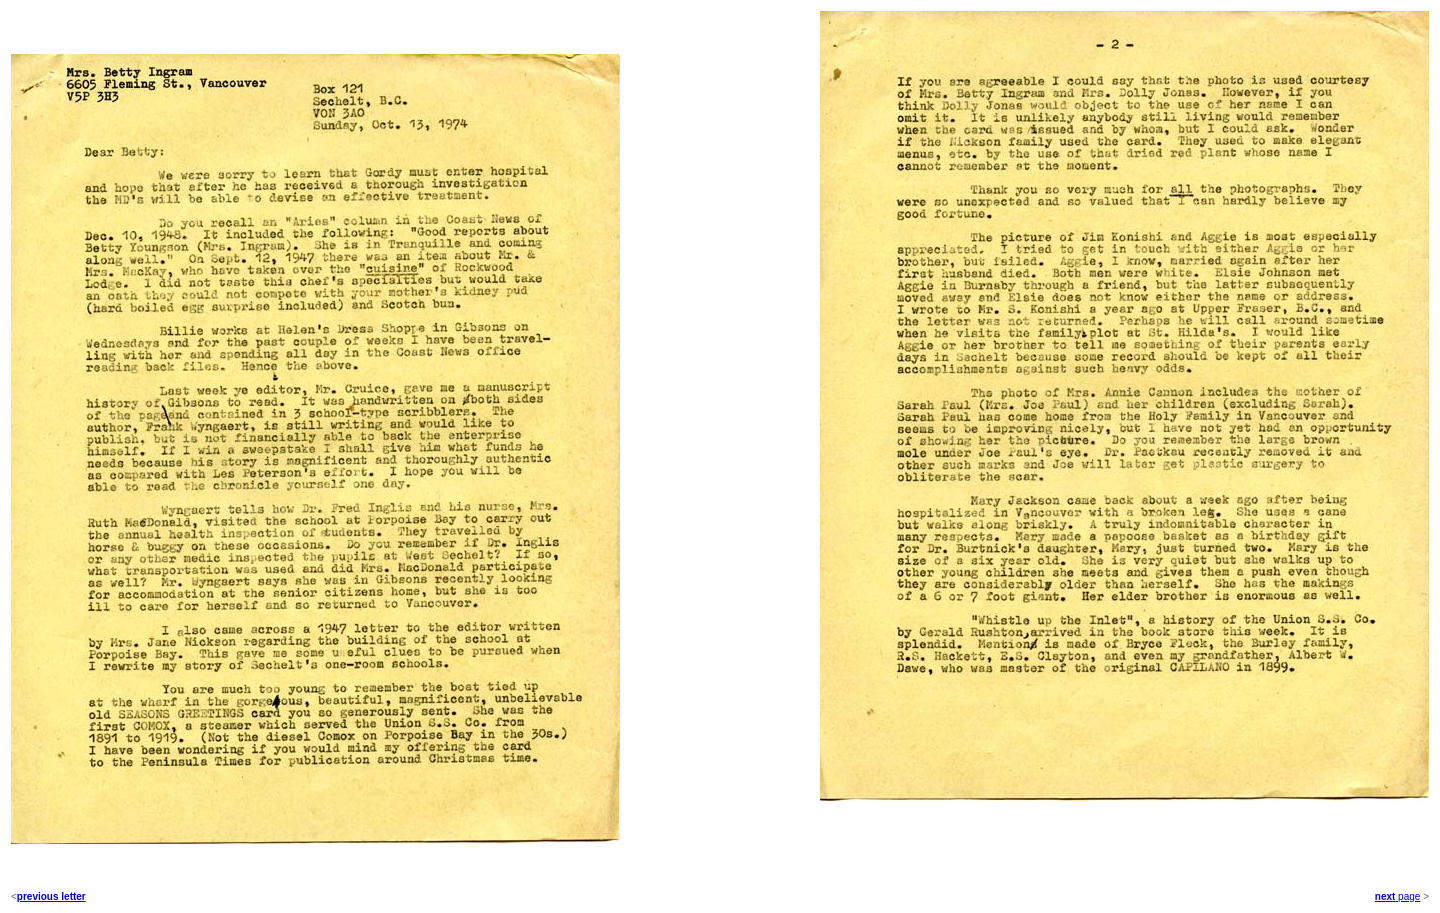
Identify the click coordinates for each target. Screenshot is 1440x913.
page (1407, 896)
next (1385, 896)
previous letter (51, 896)
